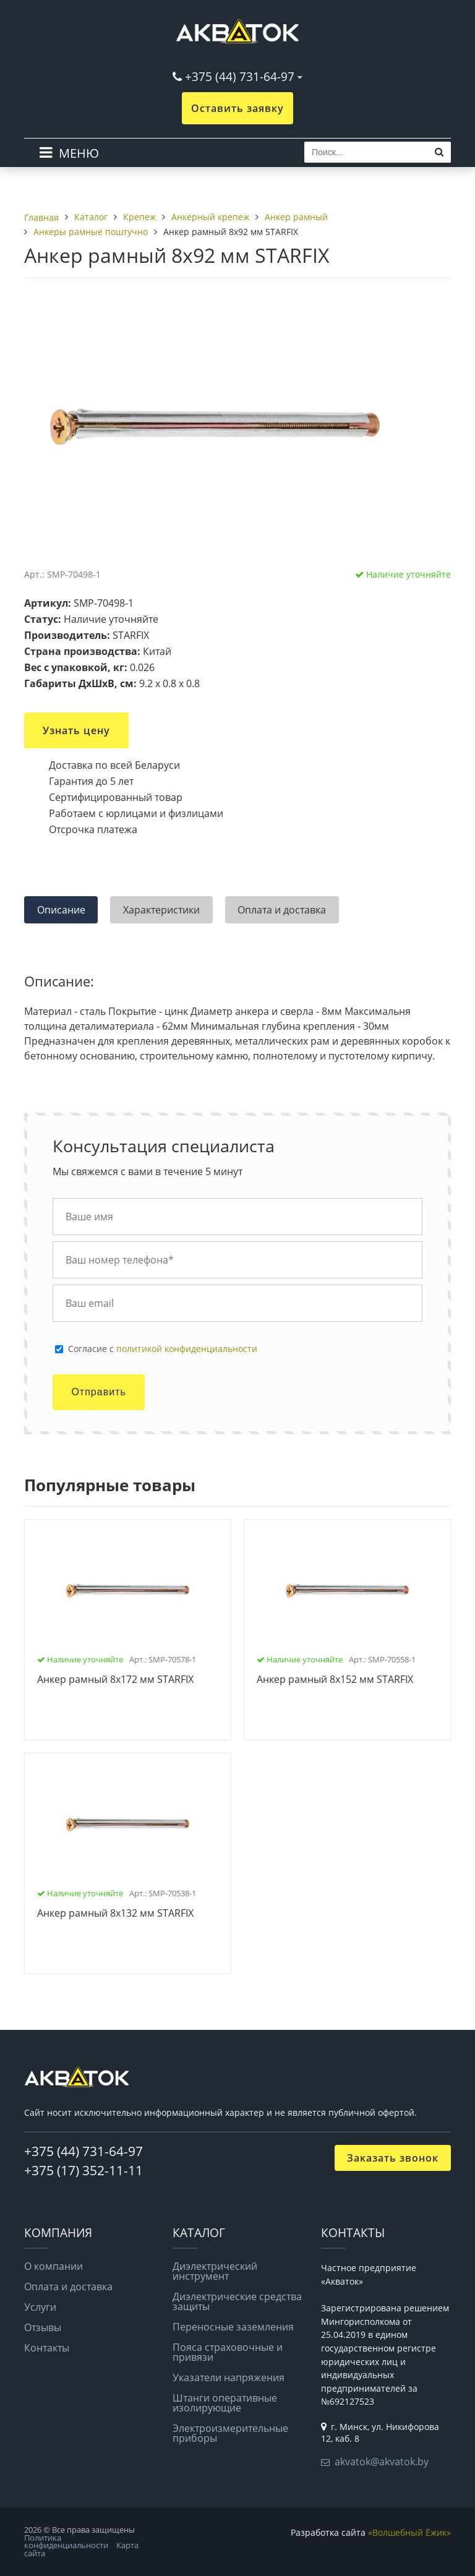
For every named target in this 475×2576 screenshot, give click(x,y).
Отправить (98, 1392)
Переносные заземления (233, 2327)
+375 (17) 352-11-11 (83, 2170)
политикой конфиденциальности (186, 1348)
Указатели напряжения (229, 2377)
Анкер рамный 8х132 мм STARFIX (115, 1913)
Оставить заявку (237, 108)
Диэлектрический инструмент (215, 2271)
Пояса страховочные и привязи (228, 2352)
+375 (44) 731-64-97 (239, 76)
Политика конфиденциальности (66, 2541)
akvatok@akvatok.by (382, 2461)
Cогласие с (162, 1349)
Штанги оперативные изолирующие (225, 2403)
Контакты (46, 2348)
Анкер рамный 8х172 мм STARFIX (115, 1680)
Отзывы (42, 2327)
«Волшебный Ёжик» (409, 2532)
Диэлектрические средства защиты (237, 2301)
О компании (53, 2266)
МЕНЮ (79, 153)
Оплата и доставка (68, 2286)
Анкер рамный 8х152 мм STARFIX (335, 1680)
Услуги (40, 2307)
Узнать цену (76, 730)
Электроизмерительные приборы (230, 2433)
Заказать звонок (393, 2158)
